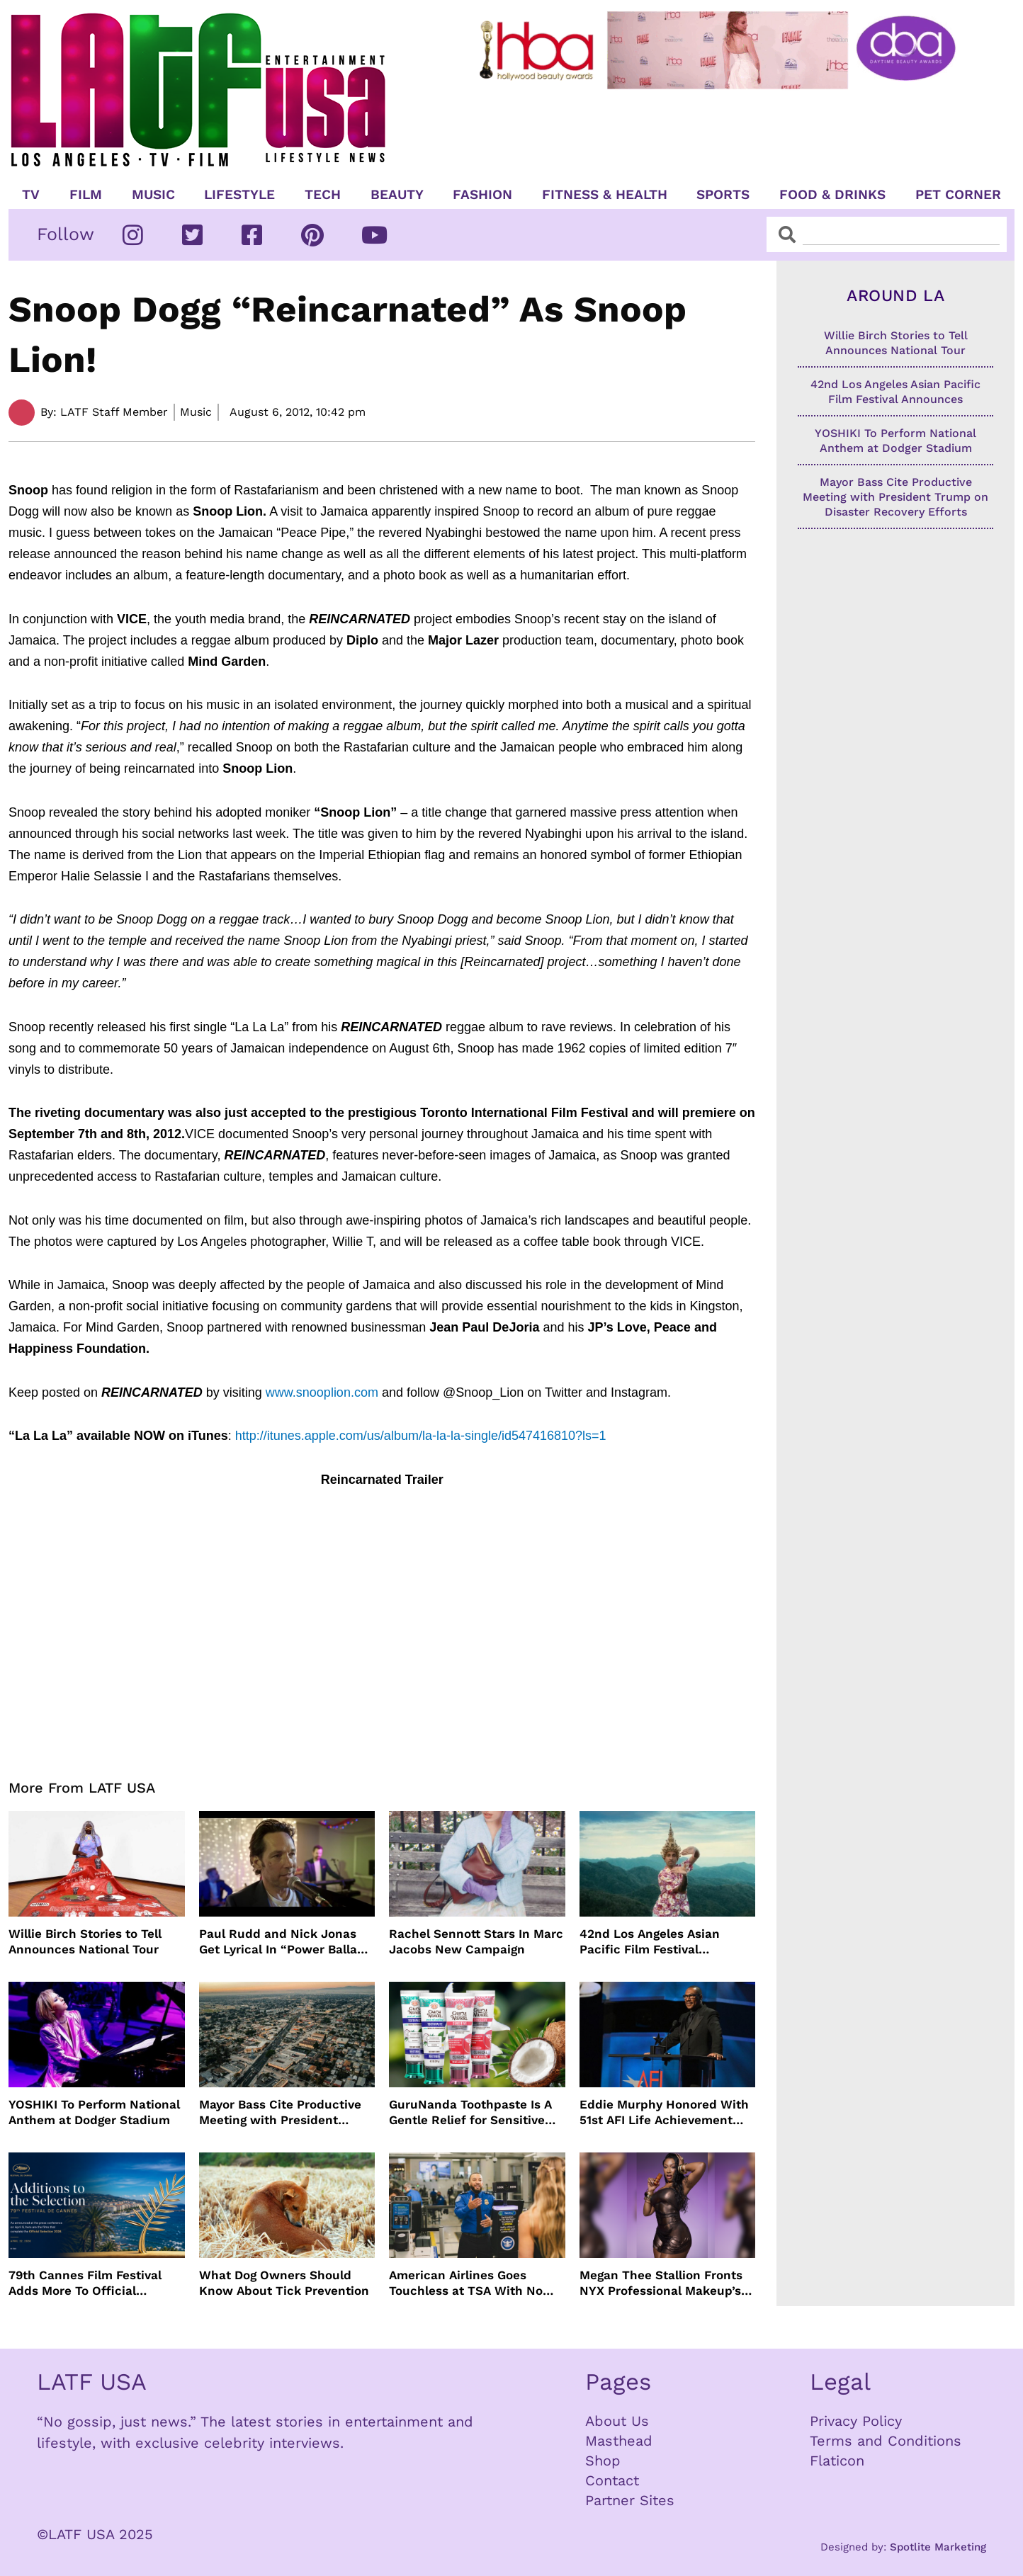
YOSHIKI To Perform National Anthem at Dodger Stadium (94, 2112)
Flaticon (837, 2460)
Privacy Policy (856, 2420)
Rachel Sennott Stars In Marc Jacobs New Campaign (476, 1941)
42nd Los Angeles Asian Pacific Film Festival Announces (650, 1942)
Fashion (482, 195)
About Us (617, 2420)
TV (31, 195)
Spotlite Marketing (938, 2547)
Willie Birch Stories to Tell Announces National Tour (85, 1941)
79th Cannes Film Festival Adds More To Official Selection (85, 2283)
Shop (603, 2460)
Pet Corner (958, 195)
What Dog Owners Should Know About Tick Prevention (284, 2283)
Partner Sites (629, 2500)
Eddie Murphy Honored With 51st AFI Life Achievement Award (664, 2112)
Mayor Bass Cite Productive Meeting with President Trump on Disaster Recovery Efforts (283, 2112)
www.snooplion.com (322, 1392)
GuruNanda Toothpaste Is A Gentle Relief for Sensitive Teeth (470, 2112)
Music (153, 195)
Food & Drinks (832, 195)
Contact (612, 2480)
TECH (323, 195)
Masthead (618, 2440)
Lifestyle (239, 195)
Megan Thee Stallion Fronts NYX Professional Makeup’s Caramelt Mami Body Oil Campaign (661, 2283)
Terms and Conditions (885, 2440)
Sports (723, 195)
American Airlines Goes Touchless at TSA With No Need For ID (466, 2283)
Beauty (397, 195)
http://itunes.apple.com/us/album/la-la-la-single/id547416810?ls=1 (420, 1436)
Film (85, 195)
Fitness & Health (604, 195)
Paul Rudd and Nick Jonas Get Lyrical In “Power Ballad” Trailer (285, 1942)
